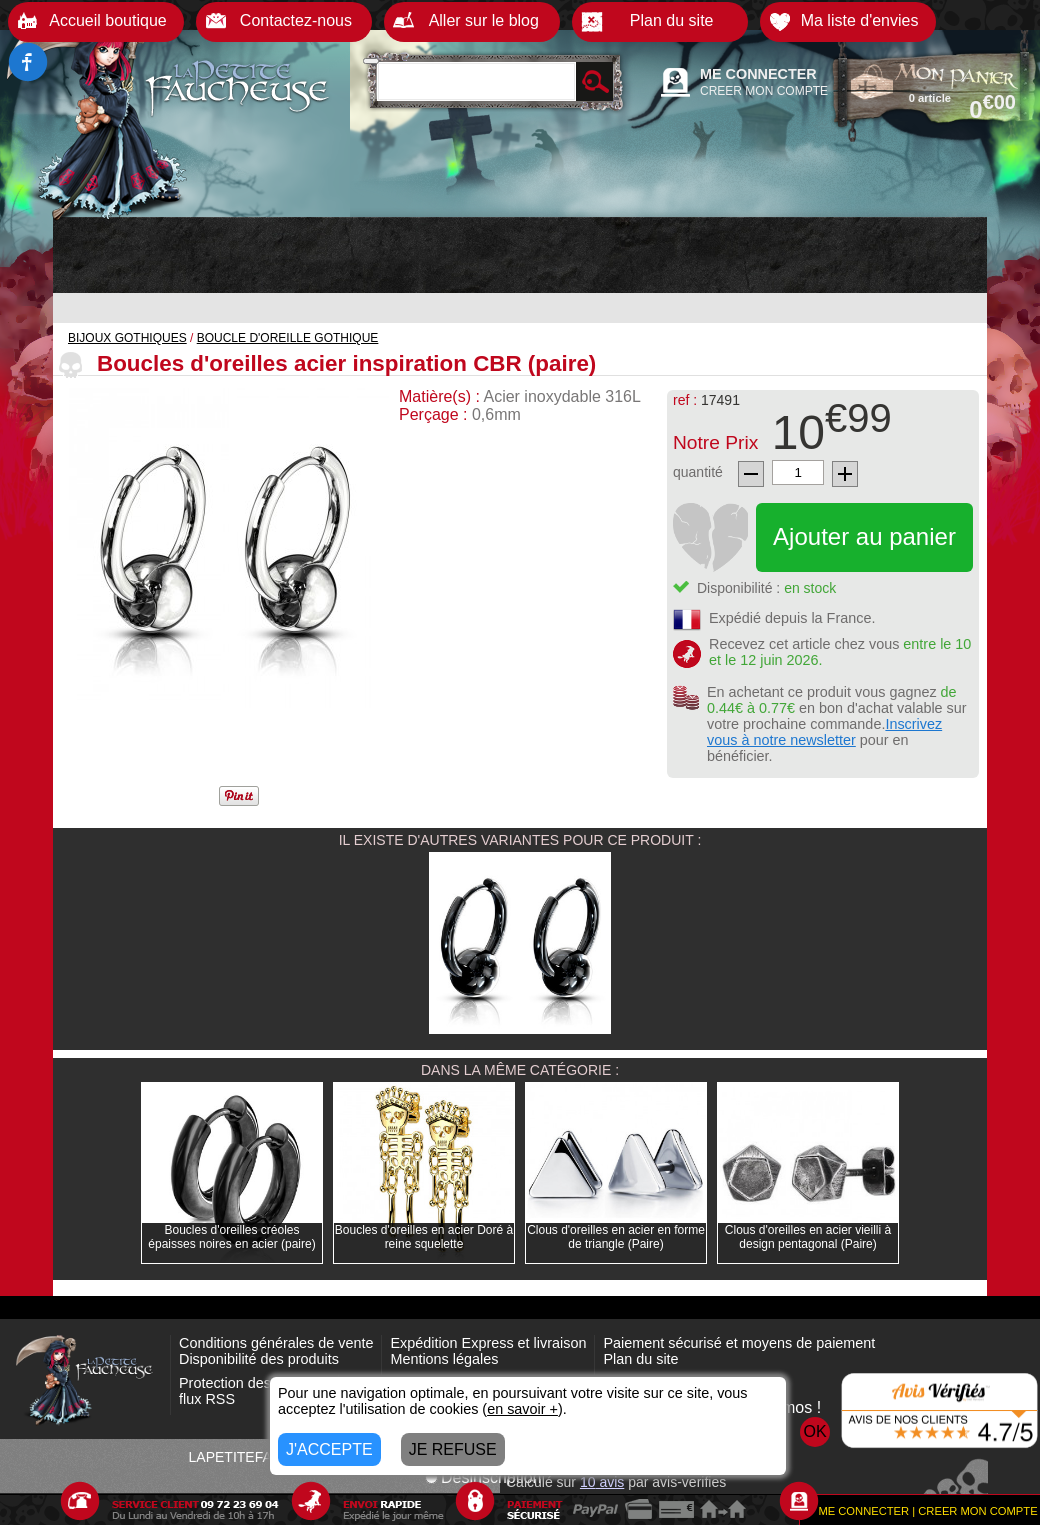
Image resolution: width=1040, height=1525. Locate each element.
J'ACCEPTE (329, 1449)
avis (602, 1482)
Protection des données (254, 1383)
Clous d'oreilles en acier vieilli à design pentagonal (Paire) (808, 1237)
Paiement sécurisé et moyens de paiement (739, 1343)
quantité (698, 472)
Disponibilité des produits (259, 1359)
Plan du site (640, 1359)
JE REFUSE (453, 1449)
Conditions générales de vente (276, 1343)
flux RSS (207, 1399)
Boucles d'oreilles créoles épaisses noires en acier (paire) (231, 1237)
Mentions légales (444, 1359)
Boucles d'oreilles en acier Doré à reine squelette (424, 1237)
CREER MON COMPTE (764, 91)
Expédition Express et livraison (488, 1343)
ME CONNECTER (758, 74)
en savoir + (522, 1409)
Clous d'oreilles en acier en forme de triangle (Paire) (616, 1237)
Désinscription (483, 1477)
